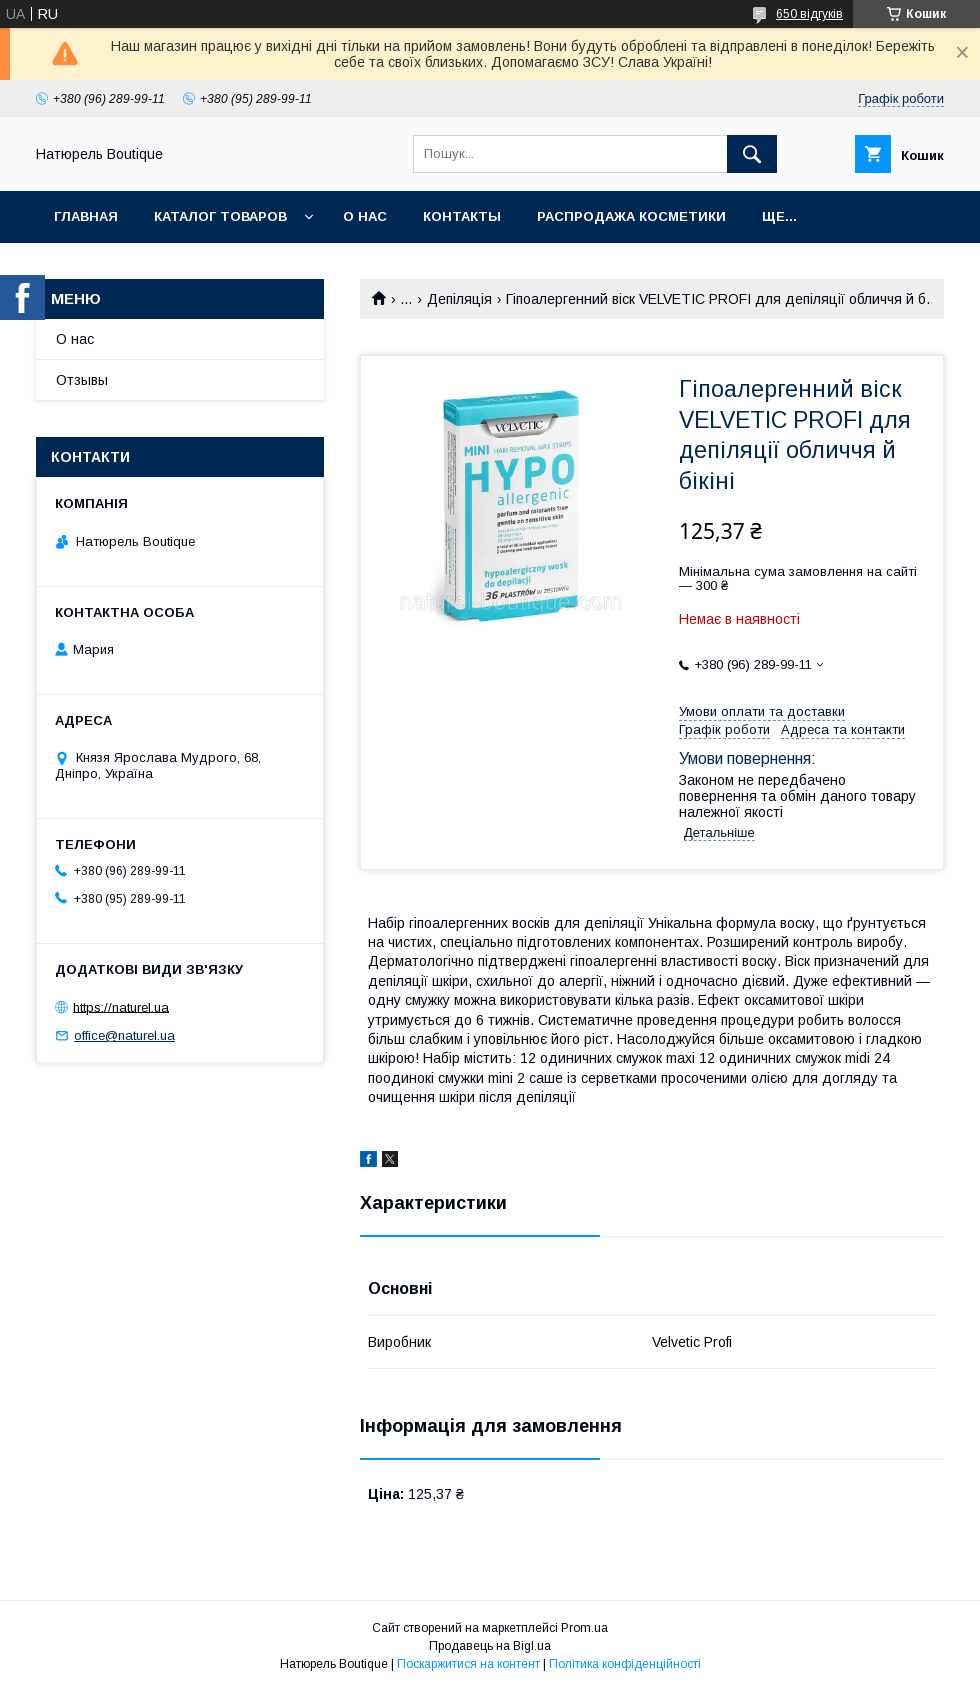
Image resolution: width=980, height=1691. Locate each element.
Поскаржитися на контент (468, 1664)
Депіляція (459, 299)
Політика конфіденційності (625, 1664)
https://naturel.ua (121, 1006)
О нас (365, 216)
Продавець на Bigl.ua (490, 1646)
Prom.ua (584, 1628)
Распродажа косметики (631, 216)
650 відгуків (809, 14)
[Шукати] (752, 154)
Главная (86, 216)
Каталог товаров (220, 216)
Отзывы (82, 380)
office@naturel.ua (124, 1035)
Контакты (462, 216)
